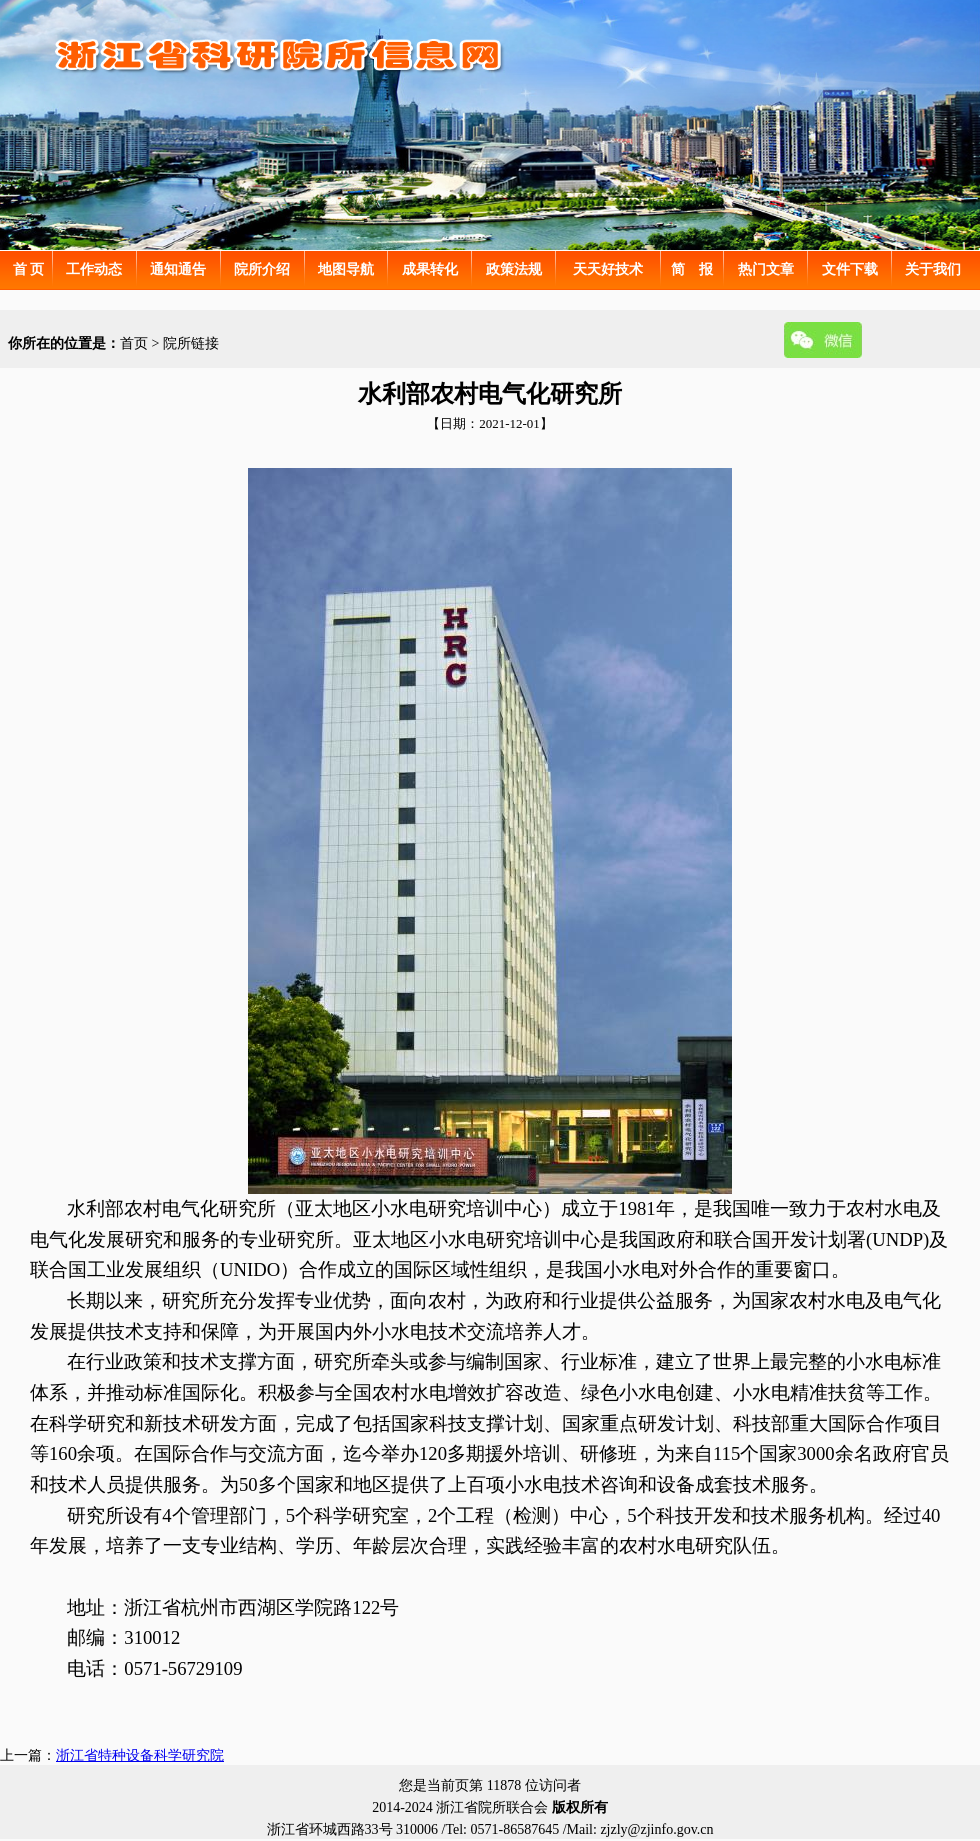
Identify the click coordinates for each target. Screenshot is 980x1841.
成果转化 (430, 269)
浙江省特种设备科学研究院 (140, 1755)
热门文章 (766, 269)
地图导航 (346, 269)
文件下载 (850, 269)
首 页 (29, 269)
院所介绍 (262, 269)
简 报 (692, 269)
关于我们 (933, 269)
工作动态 (94, 269)
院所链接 (191, 343)
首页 (134, 343)
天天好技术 (608, 269)
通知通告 (178, 269)
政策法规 (514, 269)
